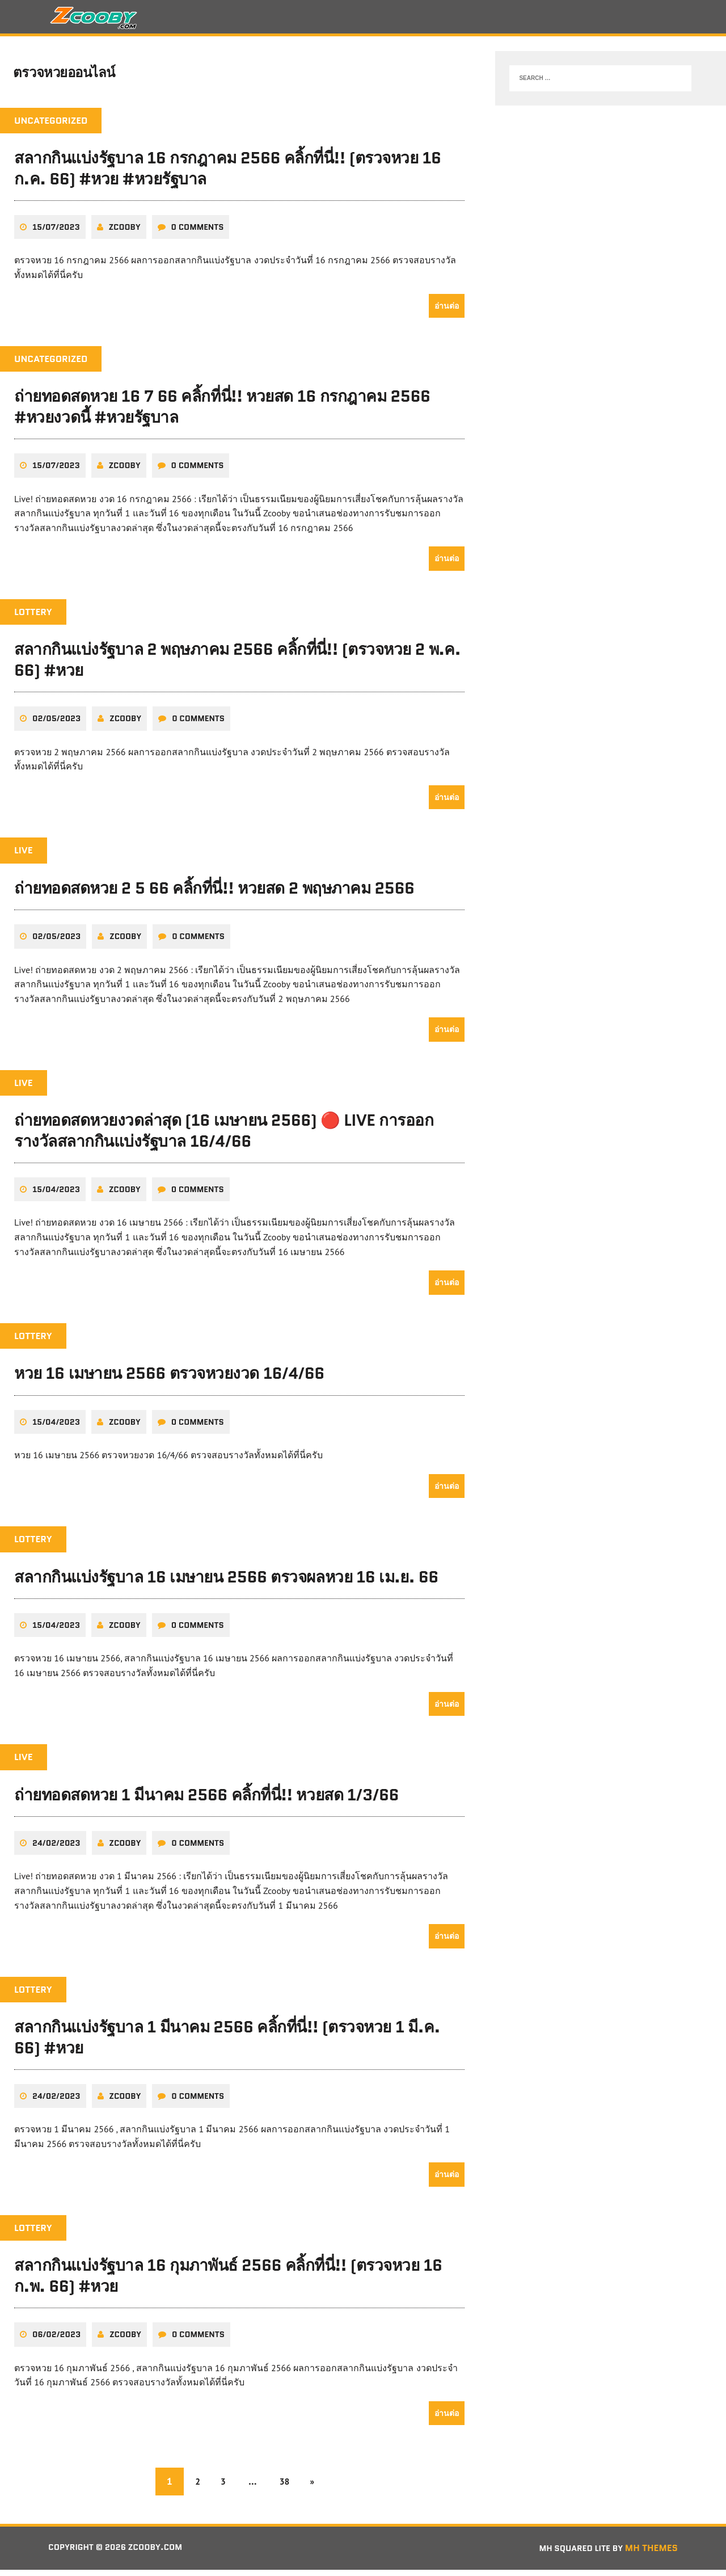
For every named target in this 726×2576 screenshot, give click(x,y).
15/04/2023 (56, 1196)
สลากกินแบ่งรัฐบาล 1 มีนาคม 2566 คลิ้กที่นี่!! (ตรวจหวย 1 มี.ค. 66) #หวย (227, 2043)
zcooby (125, 233)
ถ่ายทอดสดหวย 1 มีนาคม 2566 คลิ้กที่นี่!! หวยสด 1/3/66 (206, 1801)
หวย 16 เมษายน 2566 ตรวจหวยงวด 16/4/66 (169, 1380)
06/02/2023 (56, 2341)
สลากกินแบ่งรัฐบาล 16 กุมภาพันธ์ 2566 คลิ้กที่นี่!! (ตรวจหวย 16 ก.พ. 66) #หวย (228, 2282)
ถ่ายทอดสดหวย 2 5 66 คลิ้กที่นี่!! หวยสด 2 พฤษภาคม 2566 (214, 894)
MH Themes (651, 2554)
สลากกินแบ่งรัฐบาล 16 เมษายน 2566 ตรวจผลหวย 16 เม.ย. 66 (226, 1583)
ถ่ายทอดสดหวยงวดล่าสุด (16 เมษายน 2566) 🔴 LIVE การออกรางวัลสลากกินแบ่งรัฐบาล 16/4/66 (223, 1137)
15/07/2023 (56, 233)
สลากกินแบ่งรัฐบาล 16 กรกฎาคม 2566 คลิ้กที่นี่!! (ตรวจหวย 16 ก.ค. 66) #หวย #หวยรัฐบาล (227, 174)
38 (287, 2487)
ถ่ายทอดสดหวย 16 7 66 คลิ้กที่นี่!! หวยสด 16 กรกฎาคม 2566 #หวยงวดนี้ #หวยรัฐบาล (222, 413)
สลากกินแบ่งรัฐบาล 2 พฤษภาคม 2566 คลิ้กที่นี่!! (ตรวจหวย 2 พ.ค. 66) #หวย (237, 666)
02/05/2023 (56, 725)
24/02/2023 (56, 1849)
